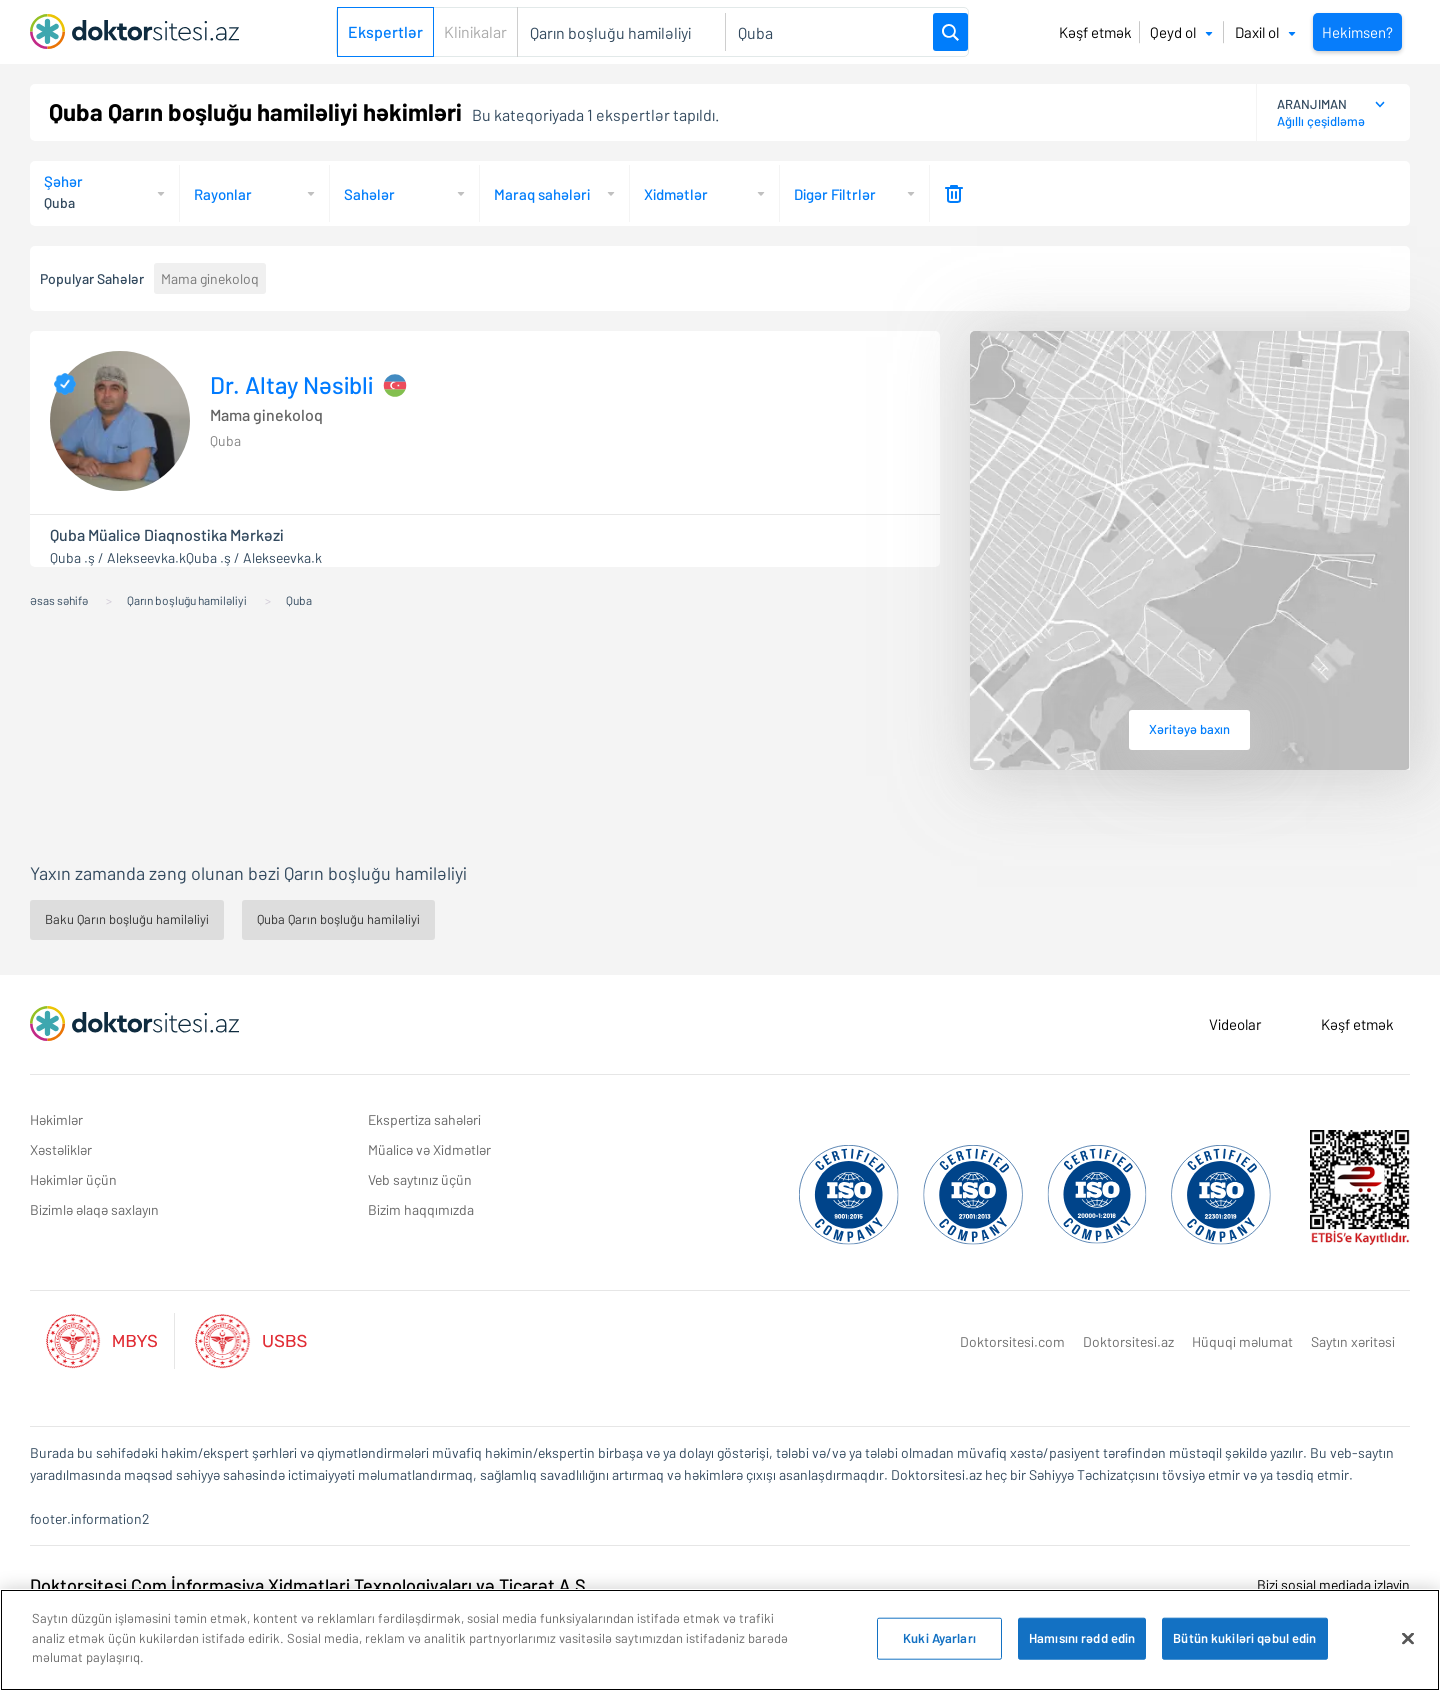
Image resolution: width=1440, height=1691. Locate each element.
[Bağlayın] (1408, 1639)
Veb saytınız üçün (420, 1179)
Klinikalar (475, 31)
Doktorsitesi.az (1128, 1341)
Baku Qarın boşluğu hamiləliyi (127, 919)
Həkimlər (56, 1119)
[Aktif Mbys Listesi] (111, 1338)
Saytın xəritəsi (1353, 1341)
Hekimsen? (1357, 32)
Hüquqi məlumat (1242, 1341)
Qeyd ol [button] (1181, 32)
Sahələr (369, 194)
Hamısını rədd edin (1082, 1638)
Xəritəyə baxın (1189, 729)
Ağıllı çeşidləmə (1321, 121)
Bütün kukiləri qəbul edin (1244, 1638)
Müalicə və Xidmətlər (429, 1149)
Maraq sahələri (542, 194)
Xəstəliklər (61, 1149)
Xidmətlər (676, 194)
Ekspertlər (385, 31)
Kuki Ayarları (939, 1638)
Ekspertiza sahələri (424, 1119)
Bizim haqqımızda (421, 1209)
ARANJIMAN (1312, 104)
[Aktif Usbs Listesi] (251, 1338)
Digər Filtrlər (835, 194)
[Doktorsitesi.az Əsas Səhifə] (134, 1024)
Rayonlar (223, 194)
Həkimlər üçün (73, 1179)
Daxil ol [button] (1265, 32)
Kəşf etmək (1095, 32)
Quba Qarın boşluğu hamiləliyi (338, 919)
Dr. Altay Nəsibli (291, 385)
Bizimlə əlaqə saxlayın (94, 1209)
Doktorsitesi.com (1012, 1341)
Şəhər (63, 181)
